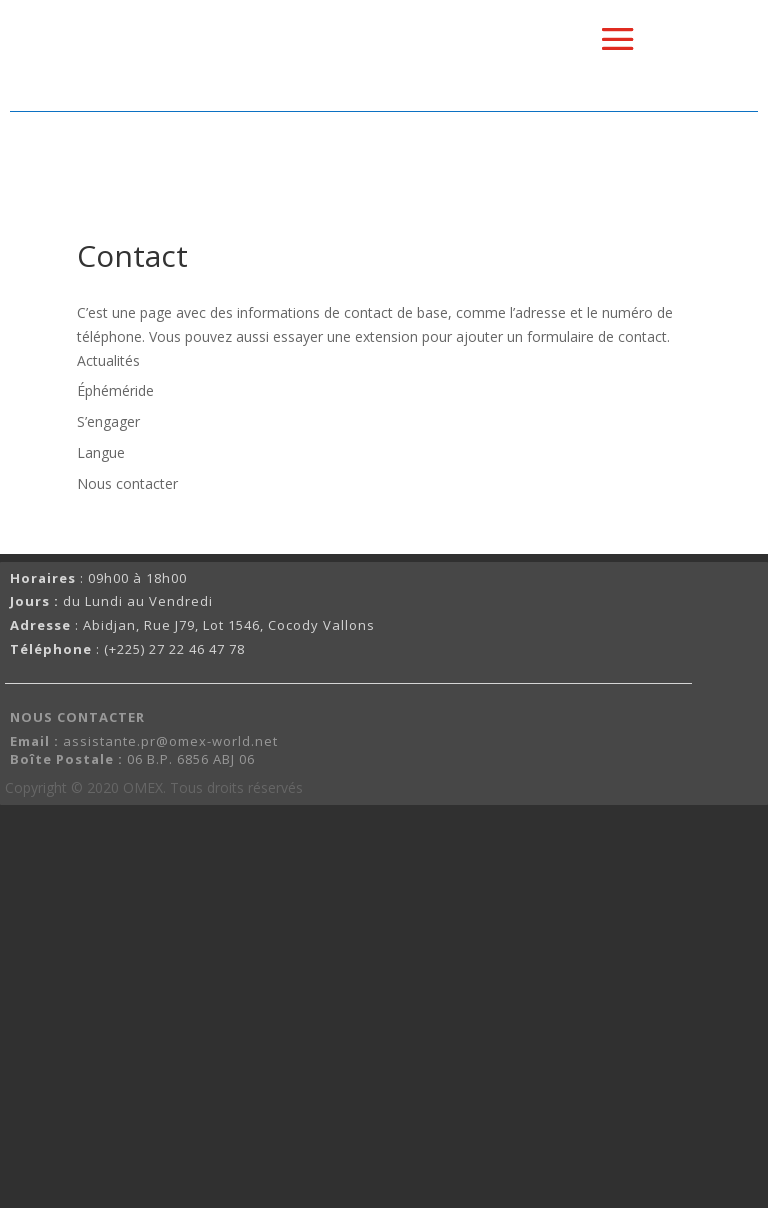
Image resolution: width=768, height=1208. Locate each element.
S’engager (108, 421)
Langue (101, 452)
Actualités (108, 360)
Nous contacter (127, 483)
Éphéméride (115, 390)
